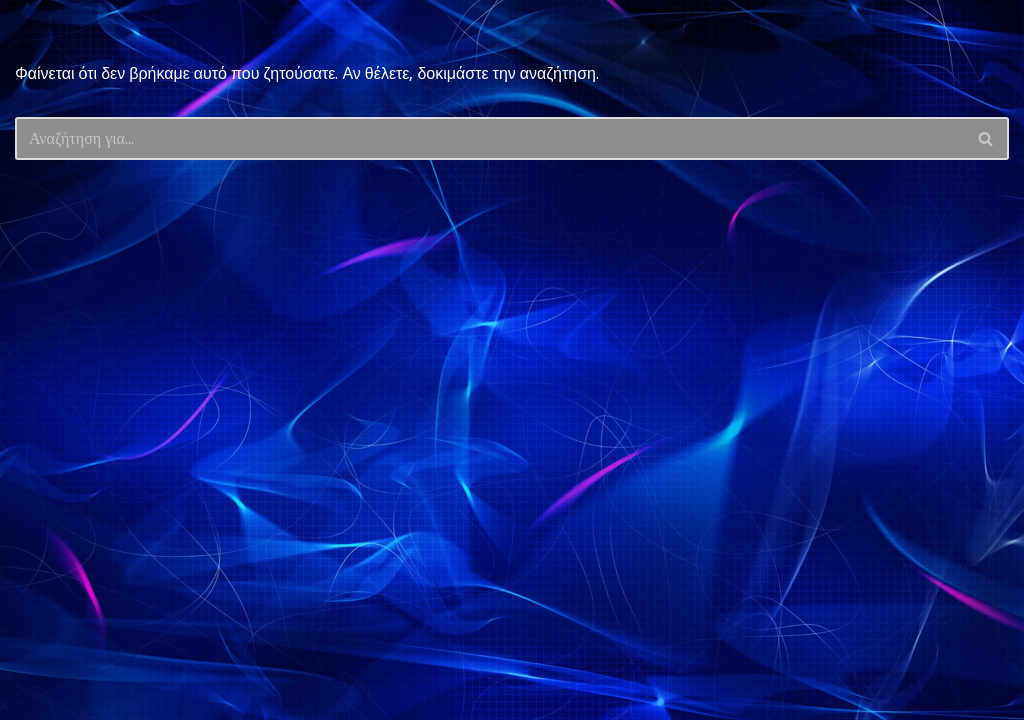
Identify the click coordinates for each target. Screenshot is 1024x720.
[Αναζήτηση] (489, 138)
